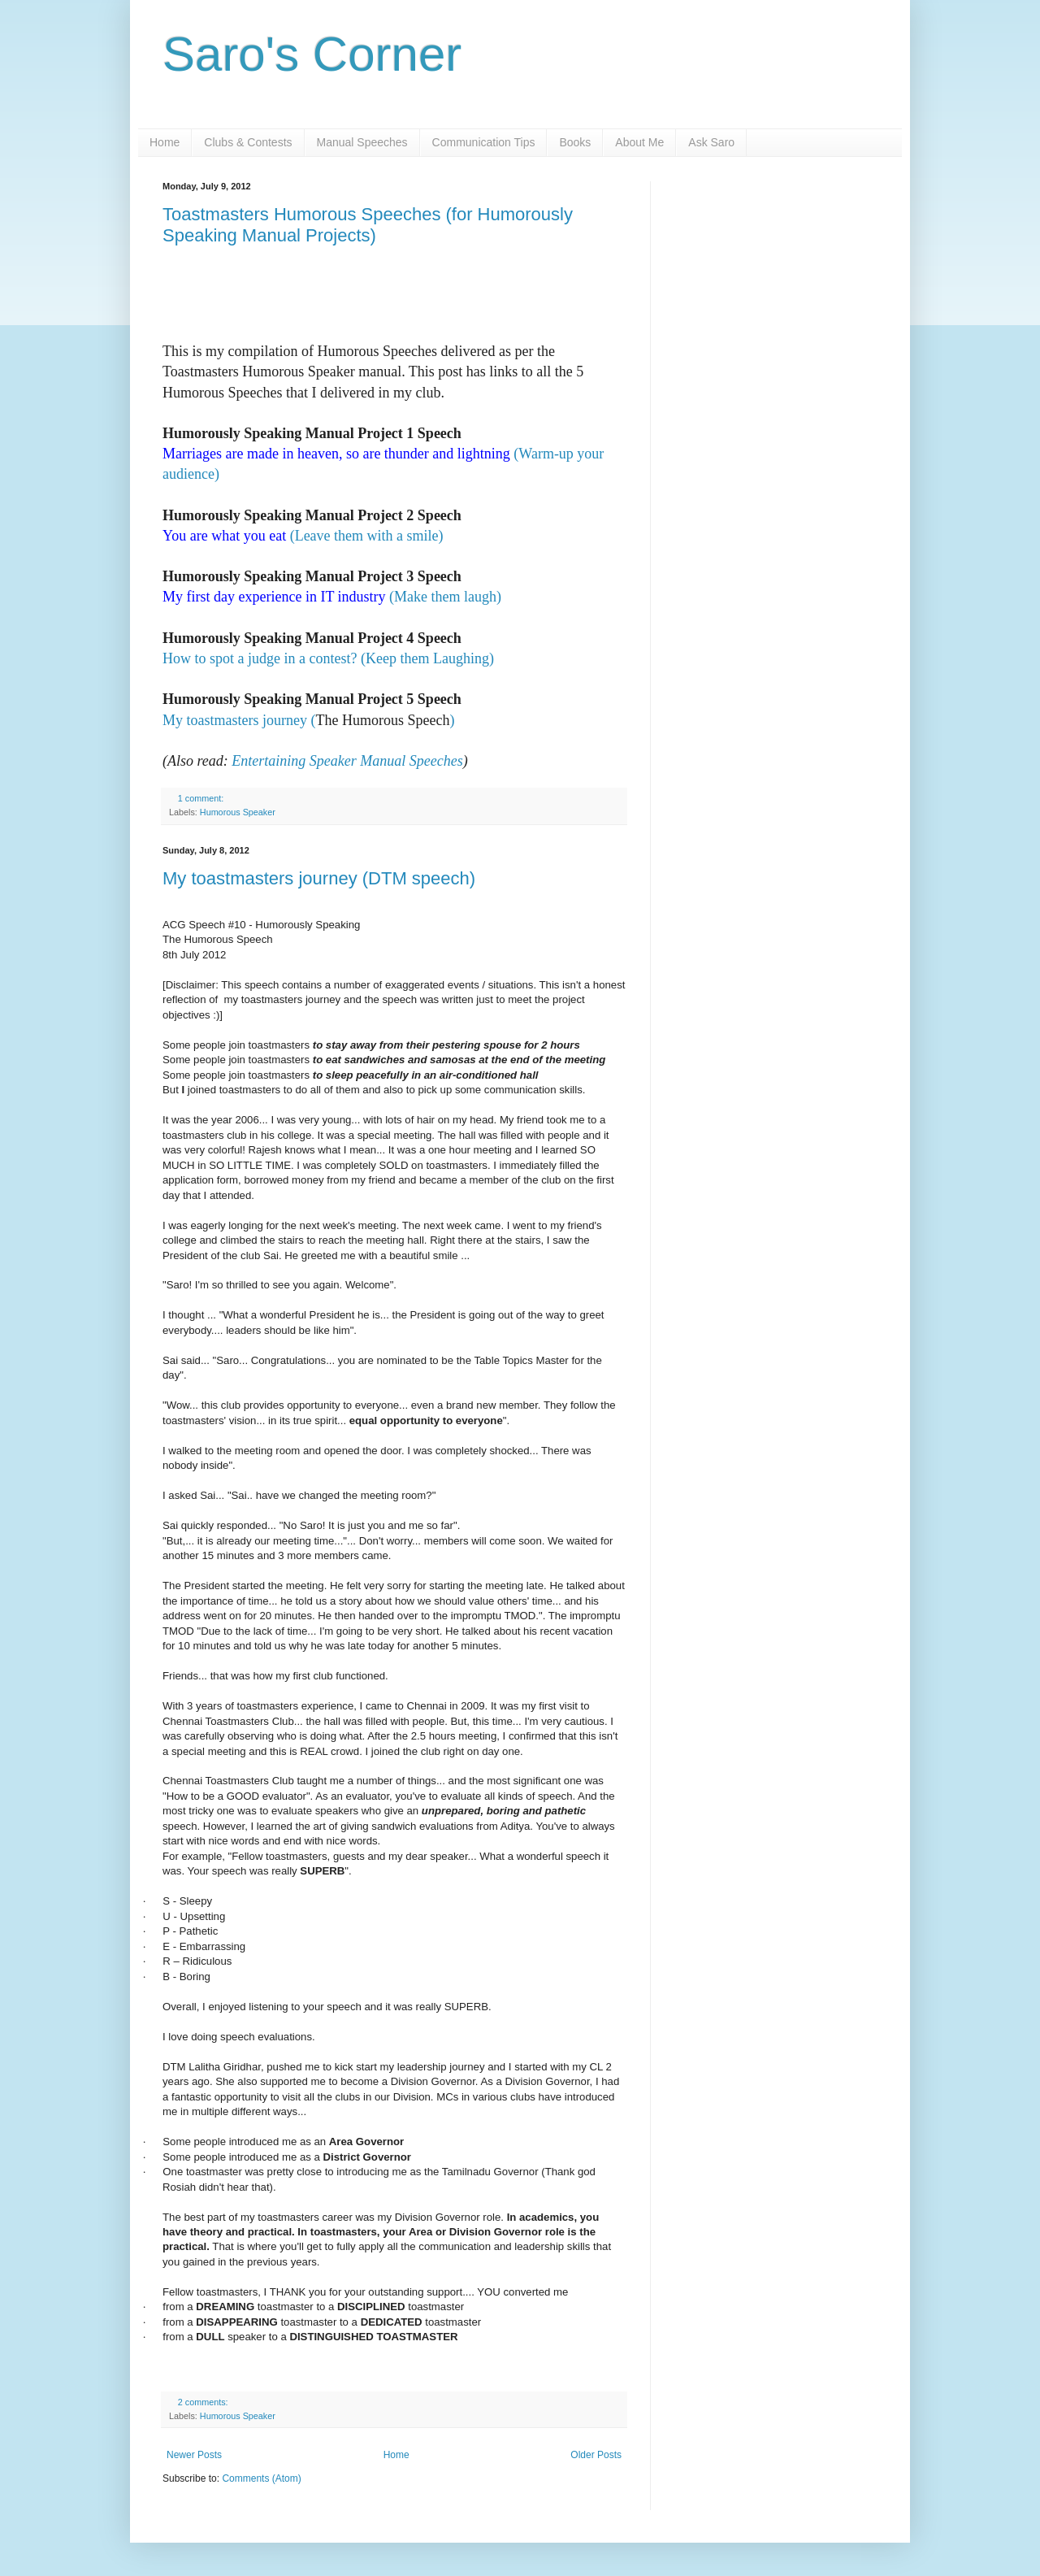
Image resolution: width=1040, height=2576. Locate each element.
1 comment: (202, 798)
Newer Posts (194, 2455)
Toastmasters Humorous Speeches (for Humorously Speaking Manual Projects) (367, 224)
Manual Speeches (362, 142)
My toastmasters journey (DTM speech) (318, 878)
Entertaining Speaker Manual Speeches (347, 761)
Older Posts (596, 2455)
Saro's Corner (312, 54)
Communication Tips (483, 142)
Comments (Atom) (261, 2478)
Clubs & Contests (248, 142)
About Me (639, 142)
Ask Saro (711, 142)
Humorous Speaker (237, 812)
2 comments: (204, 2402)
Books (575, 142)
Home (165, 142)
